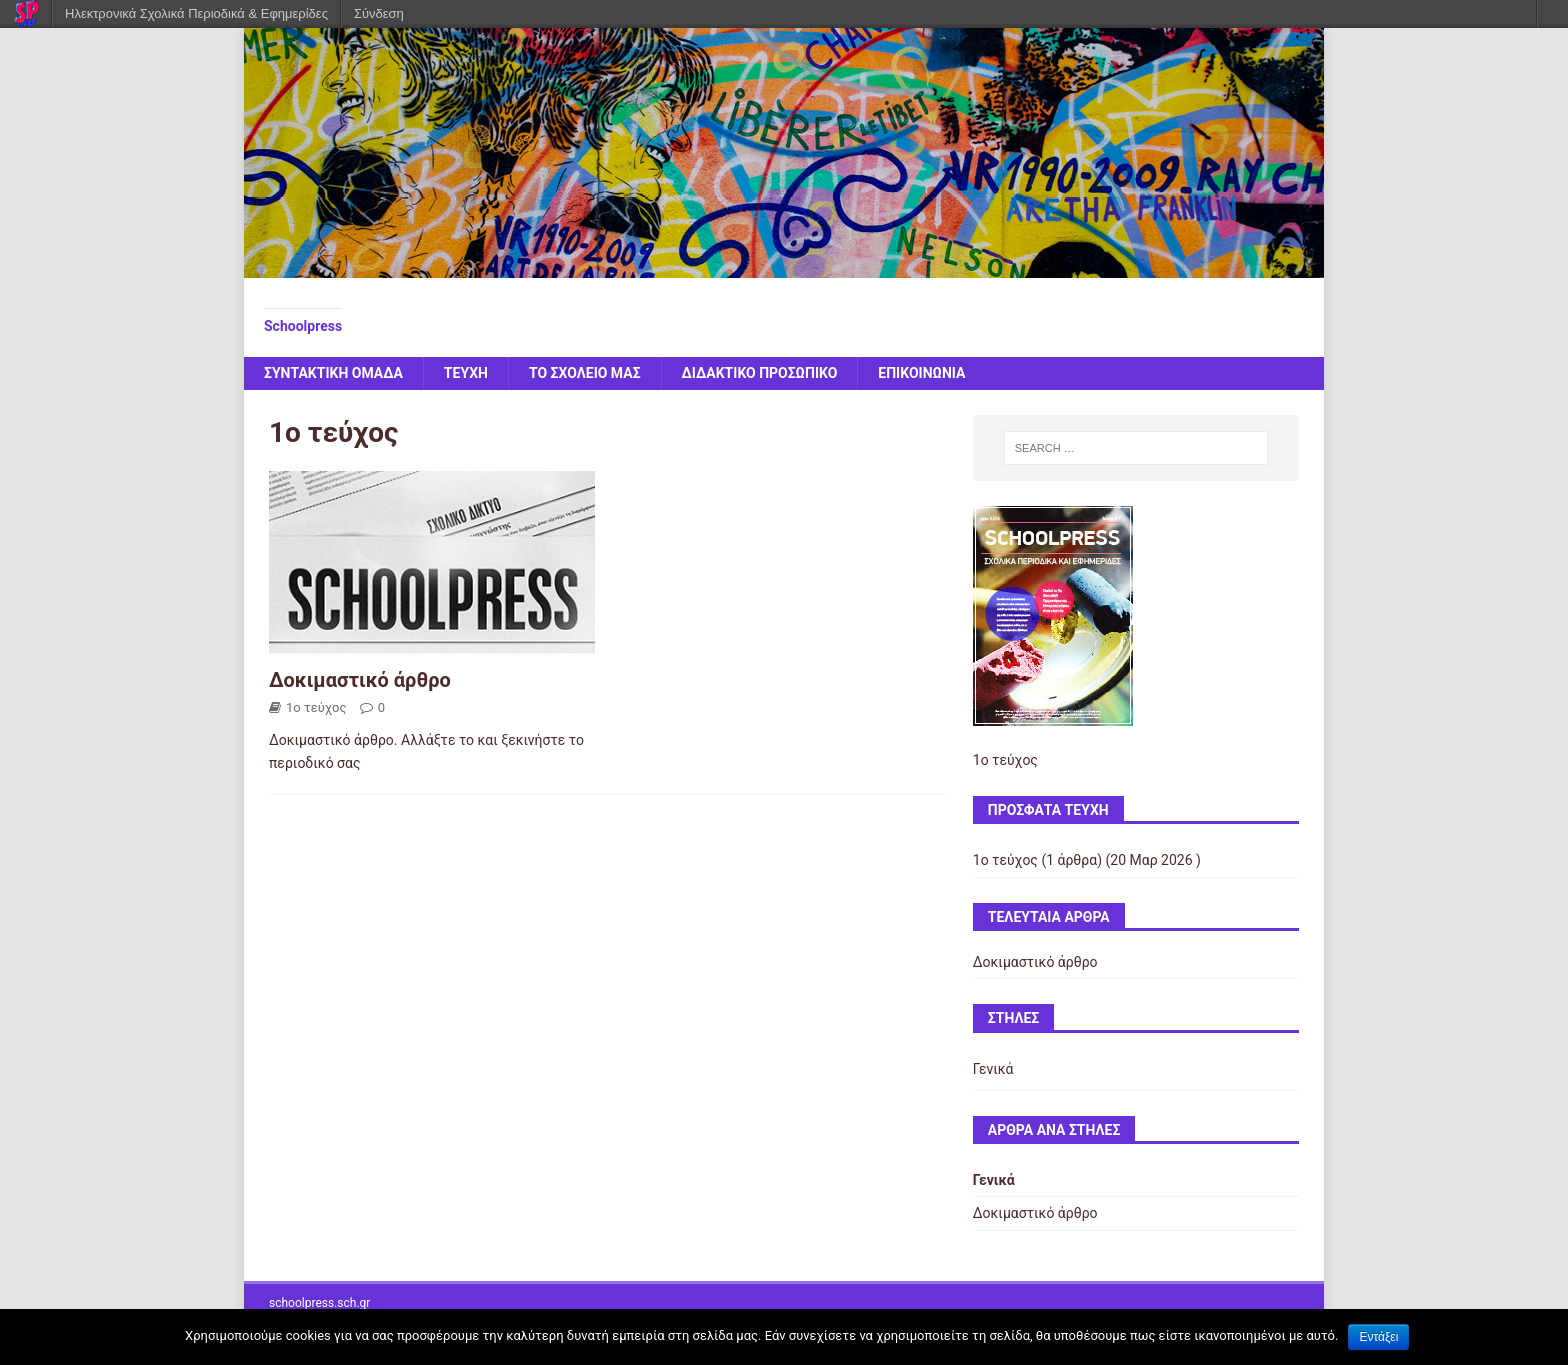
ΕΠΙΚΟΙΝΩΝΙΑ (921, 373)
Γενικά (993, 1069)
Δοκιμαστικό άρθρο (360, 680)
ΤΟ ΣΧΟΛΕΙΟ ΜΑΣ (585, 373)
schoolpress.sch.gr (319, 1303)
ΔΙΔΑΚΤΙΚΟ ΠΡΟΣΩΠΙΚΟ (760, 373)
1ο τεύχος (316, 707)
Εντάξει (1378, 1337)
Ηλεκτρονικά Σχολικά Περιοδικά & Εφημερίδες (196, 13)
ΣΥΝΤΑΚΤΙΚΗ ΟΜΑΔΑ (333, 373)
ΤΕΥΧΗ (466, 373)
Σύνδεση (379, 13)
